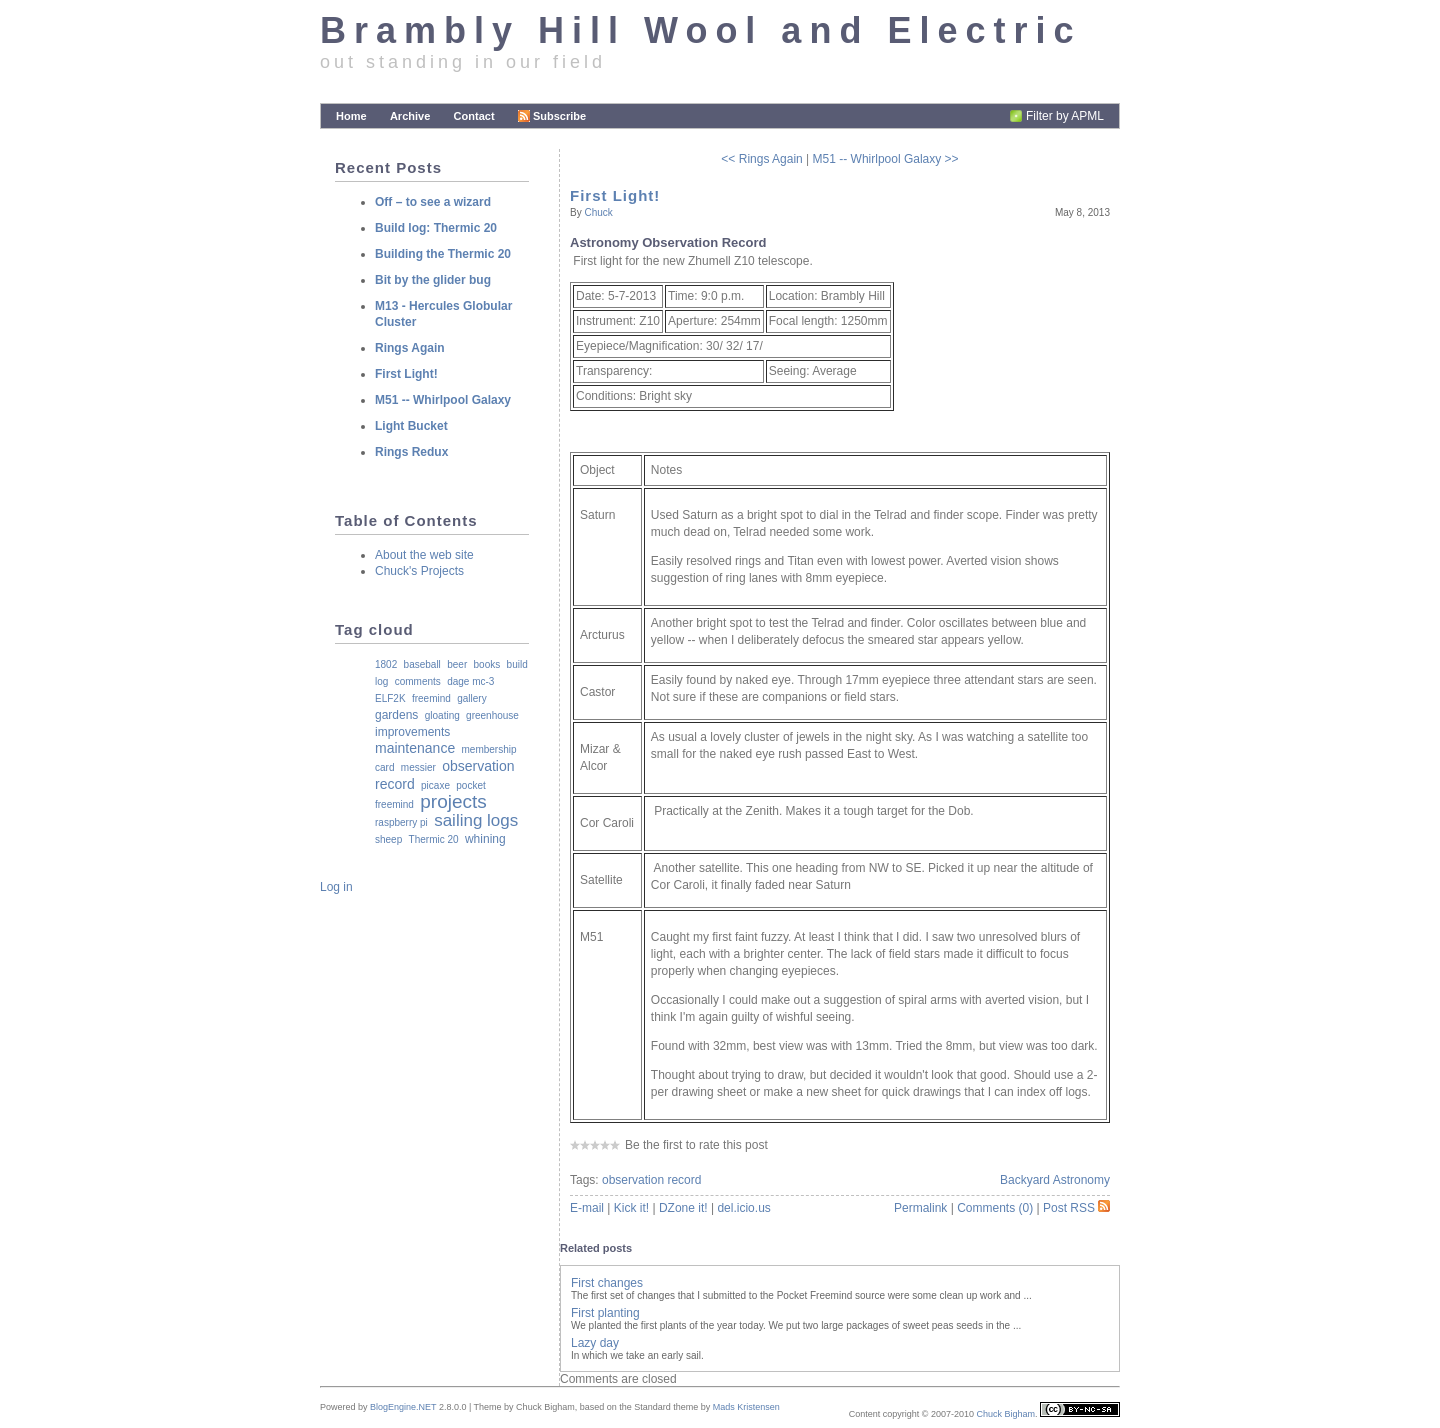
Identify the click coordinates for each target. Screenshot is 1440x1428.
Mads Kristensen (746, 1407)
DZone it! (683, 1208)
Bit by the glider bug (433, 280)
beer (457, 664)
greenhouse (492, 715)
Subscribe (552, 116)
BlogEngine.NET (403, 1407)
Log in (336, 887)
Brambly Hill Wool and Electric (700, 30)
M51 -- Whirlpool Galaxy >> (886, 159)
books (487, 664)
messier (418, 767)
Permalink (920, 1208)
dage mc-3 (470, 681)
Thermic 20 (434, 839)
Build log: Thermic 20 (436, 228)
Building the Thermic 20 (443, 254)
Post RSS (1076, 1208)
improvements (412, 732)
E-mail (587, 1208)
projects (453, 801)
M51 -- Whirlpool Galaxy (443, 400)
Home (351, 116)
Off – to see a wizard (433, 202)
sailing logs (476, 820)
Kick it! (631, 1208)
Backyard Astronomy (1055, 1180)
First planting (605, 1313)
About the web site (424, 555)
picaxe (435, 785)
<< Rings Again (761, 159)
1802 (386, 664)
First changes (607, 1283)
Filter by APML (1065, 116)
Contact (474, 116)
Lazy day (595, 1343)
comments (418, 681)
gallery (471, 698)
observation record (651, 1180)
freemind (431, 698)
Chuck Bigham (1005, 1414)
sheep (388, 839)
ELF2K (390, 698)
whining (485, 839)
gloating (442, 715)
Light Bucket (411, 426)
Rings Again (410, 348)
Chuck (598, 212)
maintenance (415, 748)
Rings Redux (411, 452)
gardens (396, 715)
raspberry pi (401, 822)
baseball (422, 664)
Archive (410, 116)
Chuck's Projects (419, 571)
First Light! (615, 195)
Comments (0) (995, 1208)
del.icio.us (743, 1208)
